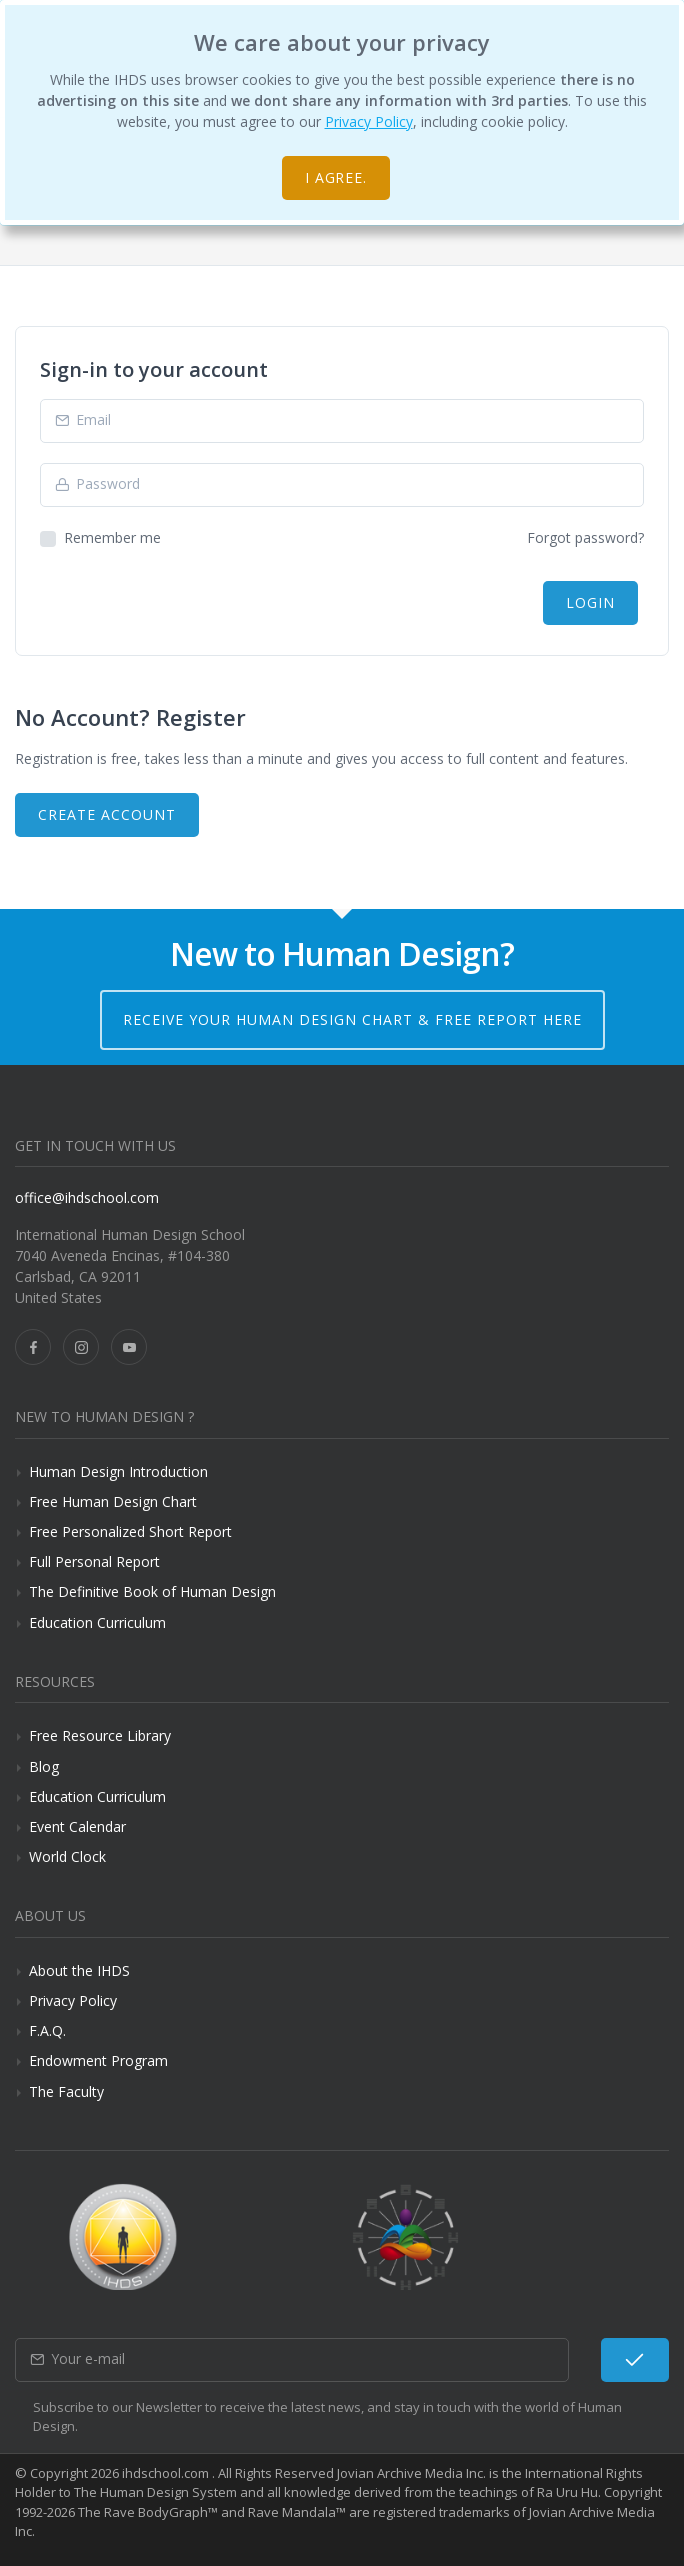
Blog (44, 1766)
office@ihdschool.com (87, 1197)
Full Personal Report (94, 1561)
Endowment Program (98, 2060)
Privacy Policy (369, 121)
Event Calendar (77, 1826)
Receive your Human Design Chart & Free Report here (352, 1019)
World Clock (67, 1856)
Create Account (107, 814)
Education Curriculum (97, 1622)
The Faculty (66, 2091)
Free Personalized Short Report (130, 1531)
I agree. (336, 177)
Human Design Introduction (118, 1471)
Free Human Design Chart (113, 1501)
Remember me (112, 537)
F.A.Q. (47, 2030)
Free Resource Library (100, 1735)
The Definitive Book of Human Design (152, 1591)
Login (590, 602)
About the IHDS (79, 1970)
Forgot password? (585, 537)
